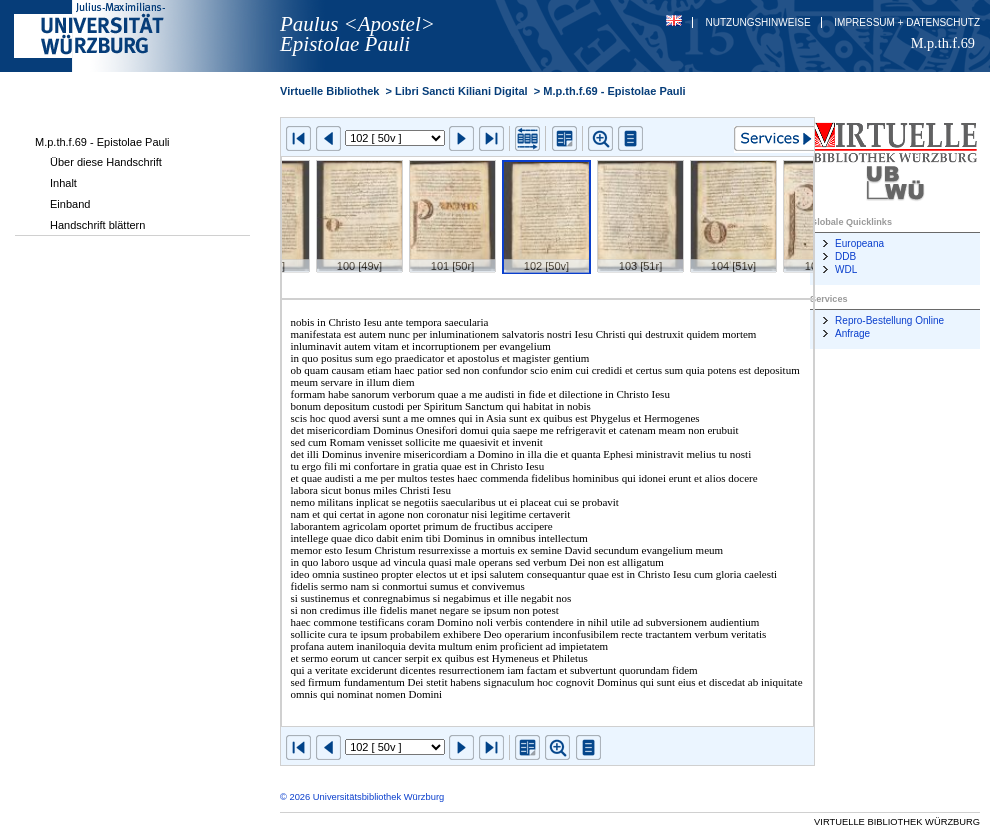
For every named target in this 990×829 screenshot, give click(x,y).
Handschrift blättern (97, 225)
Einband (70, 204)
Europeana (859, 243)
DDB (845, 256)
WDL (846, 269)
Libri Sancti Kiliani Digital (461, 91)
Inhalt (63, 183)
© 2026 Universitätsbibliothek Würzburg (362, 797)
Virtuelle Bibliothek (329, 91)
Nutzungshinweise (758, 22)
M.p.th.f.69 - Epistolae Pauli (102, 142)
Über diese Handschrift (106, 162)
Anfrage (852, 333)
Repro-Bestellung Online (889, 320)
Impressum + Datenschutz (907, 22)
